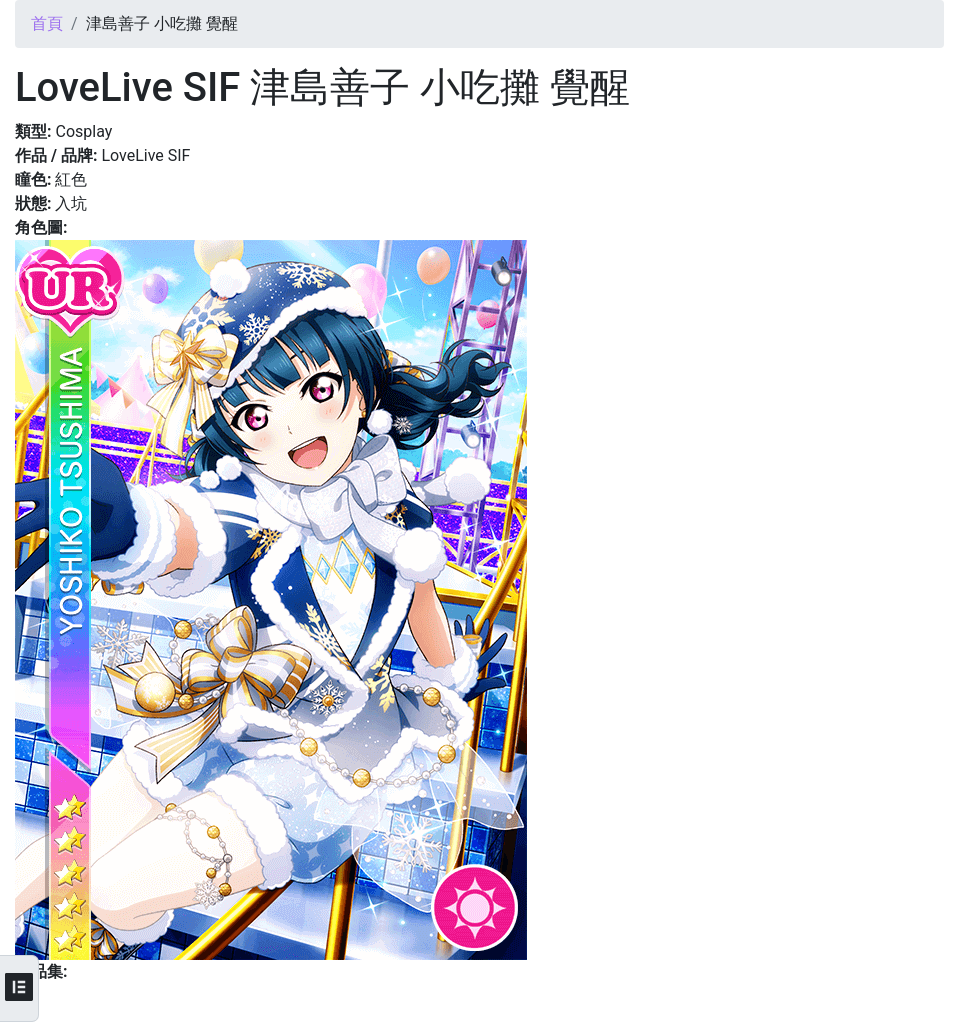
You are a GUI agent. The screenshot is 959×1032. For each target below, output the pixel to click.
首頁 (47, 23)
